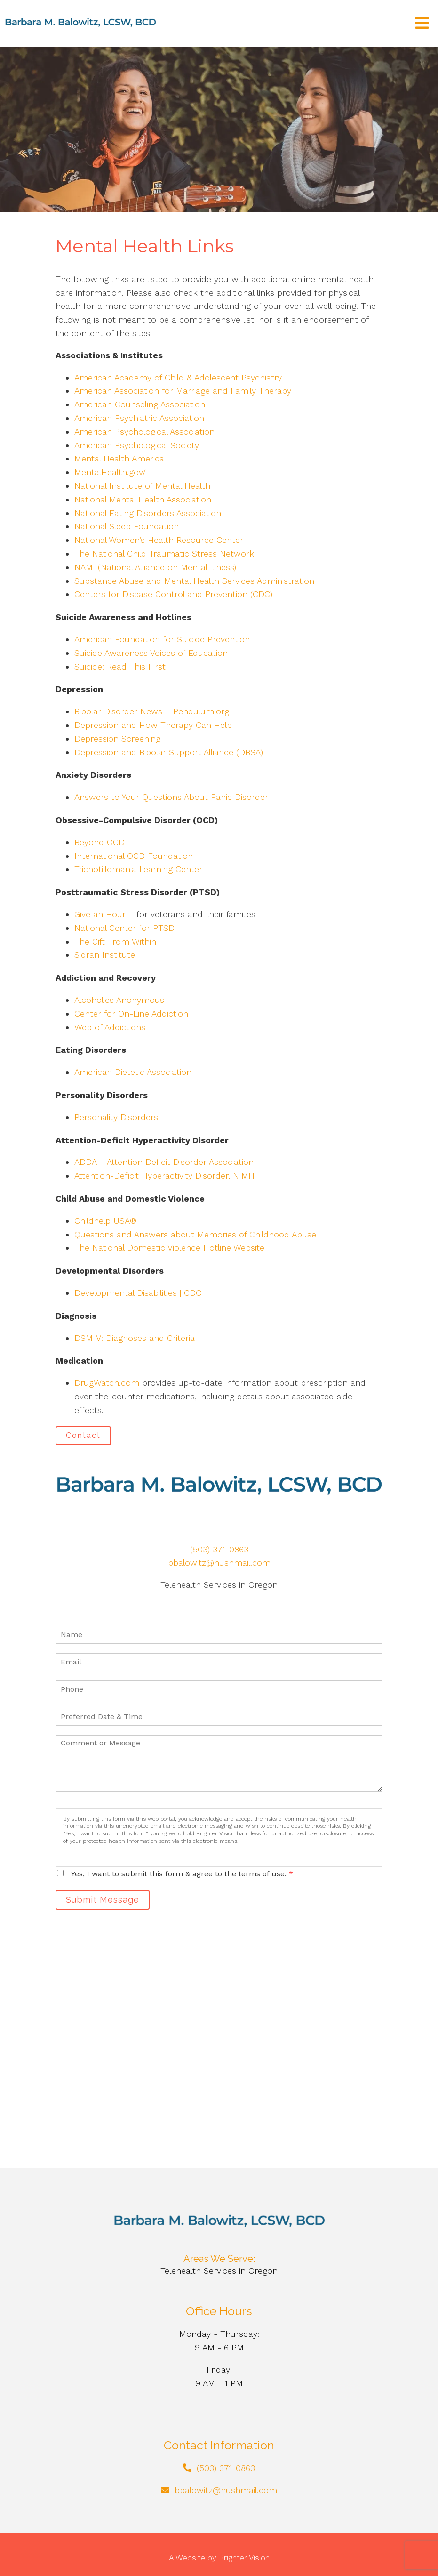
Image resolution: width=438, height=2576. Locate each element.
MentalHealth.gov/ (110, 472)
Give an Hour (99, 914)
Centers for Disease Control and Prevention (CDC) (173, 594)
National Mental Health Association (142, 499)
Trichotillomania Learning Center (138, 869)
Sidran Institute (104, 955)
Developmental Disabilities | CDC (137, 1293)
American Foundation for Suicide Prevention (162, 639)
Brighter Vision (244, 2557)
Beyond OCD (99, 842)
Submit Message (102, 1900)
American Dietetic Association (132, 1072)
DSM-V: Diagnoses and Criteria (134, 1338)
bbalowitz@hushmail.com (219, 1562)
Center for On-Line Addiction (131, 1013)
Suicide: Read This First (120, 666)
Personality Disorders (116, 1117)
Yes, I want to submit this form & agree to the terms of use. (182, 1873)
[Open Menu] (422, 24)
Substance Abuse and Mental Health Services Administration (194, 581)
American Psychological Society (136, 445)
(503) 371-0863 (219, 1549)
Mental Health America (119, 458)
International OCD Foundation (133, 856)
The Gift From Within (115, 941)
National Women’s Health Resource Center (158, 540)
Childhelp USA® (105, 1221)
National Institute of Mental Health (142, 486)
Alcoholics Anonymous (119, 1000)
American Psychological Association (144, 431)
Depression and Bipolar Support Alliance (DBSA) (168, 752)
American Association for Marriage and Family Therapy (182, 391)
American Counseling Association (139, 404)
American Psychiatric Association (139, 418)
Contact (83, 1435)
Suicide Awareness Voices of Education (151, 653)
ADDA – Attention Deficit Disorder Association (164, 1162)
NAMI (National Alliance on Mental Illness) (155, 567)
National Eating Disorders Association (147, 513)
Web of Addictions (109, 1027)
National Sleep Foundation (126, 526)
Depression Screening (117, 738)
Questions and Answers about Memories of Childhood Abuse (195, 1234)
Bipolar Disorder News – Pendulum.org (151, 711)
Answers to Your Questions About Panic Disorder (172, 797)
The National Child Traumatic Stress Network (164, 553)
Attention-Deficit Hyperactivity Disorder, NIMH (164, 1175)
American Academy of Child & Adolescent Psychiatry (178, 377)
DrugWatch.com (106, 1383)
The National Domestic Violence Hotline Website (169, 1247)
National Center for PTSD (125, 928)
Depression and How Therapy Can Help (153, 725)
